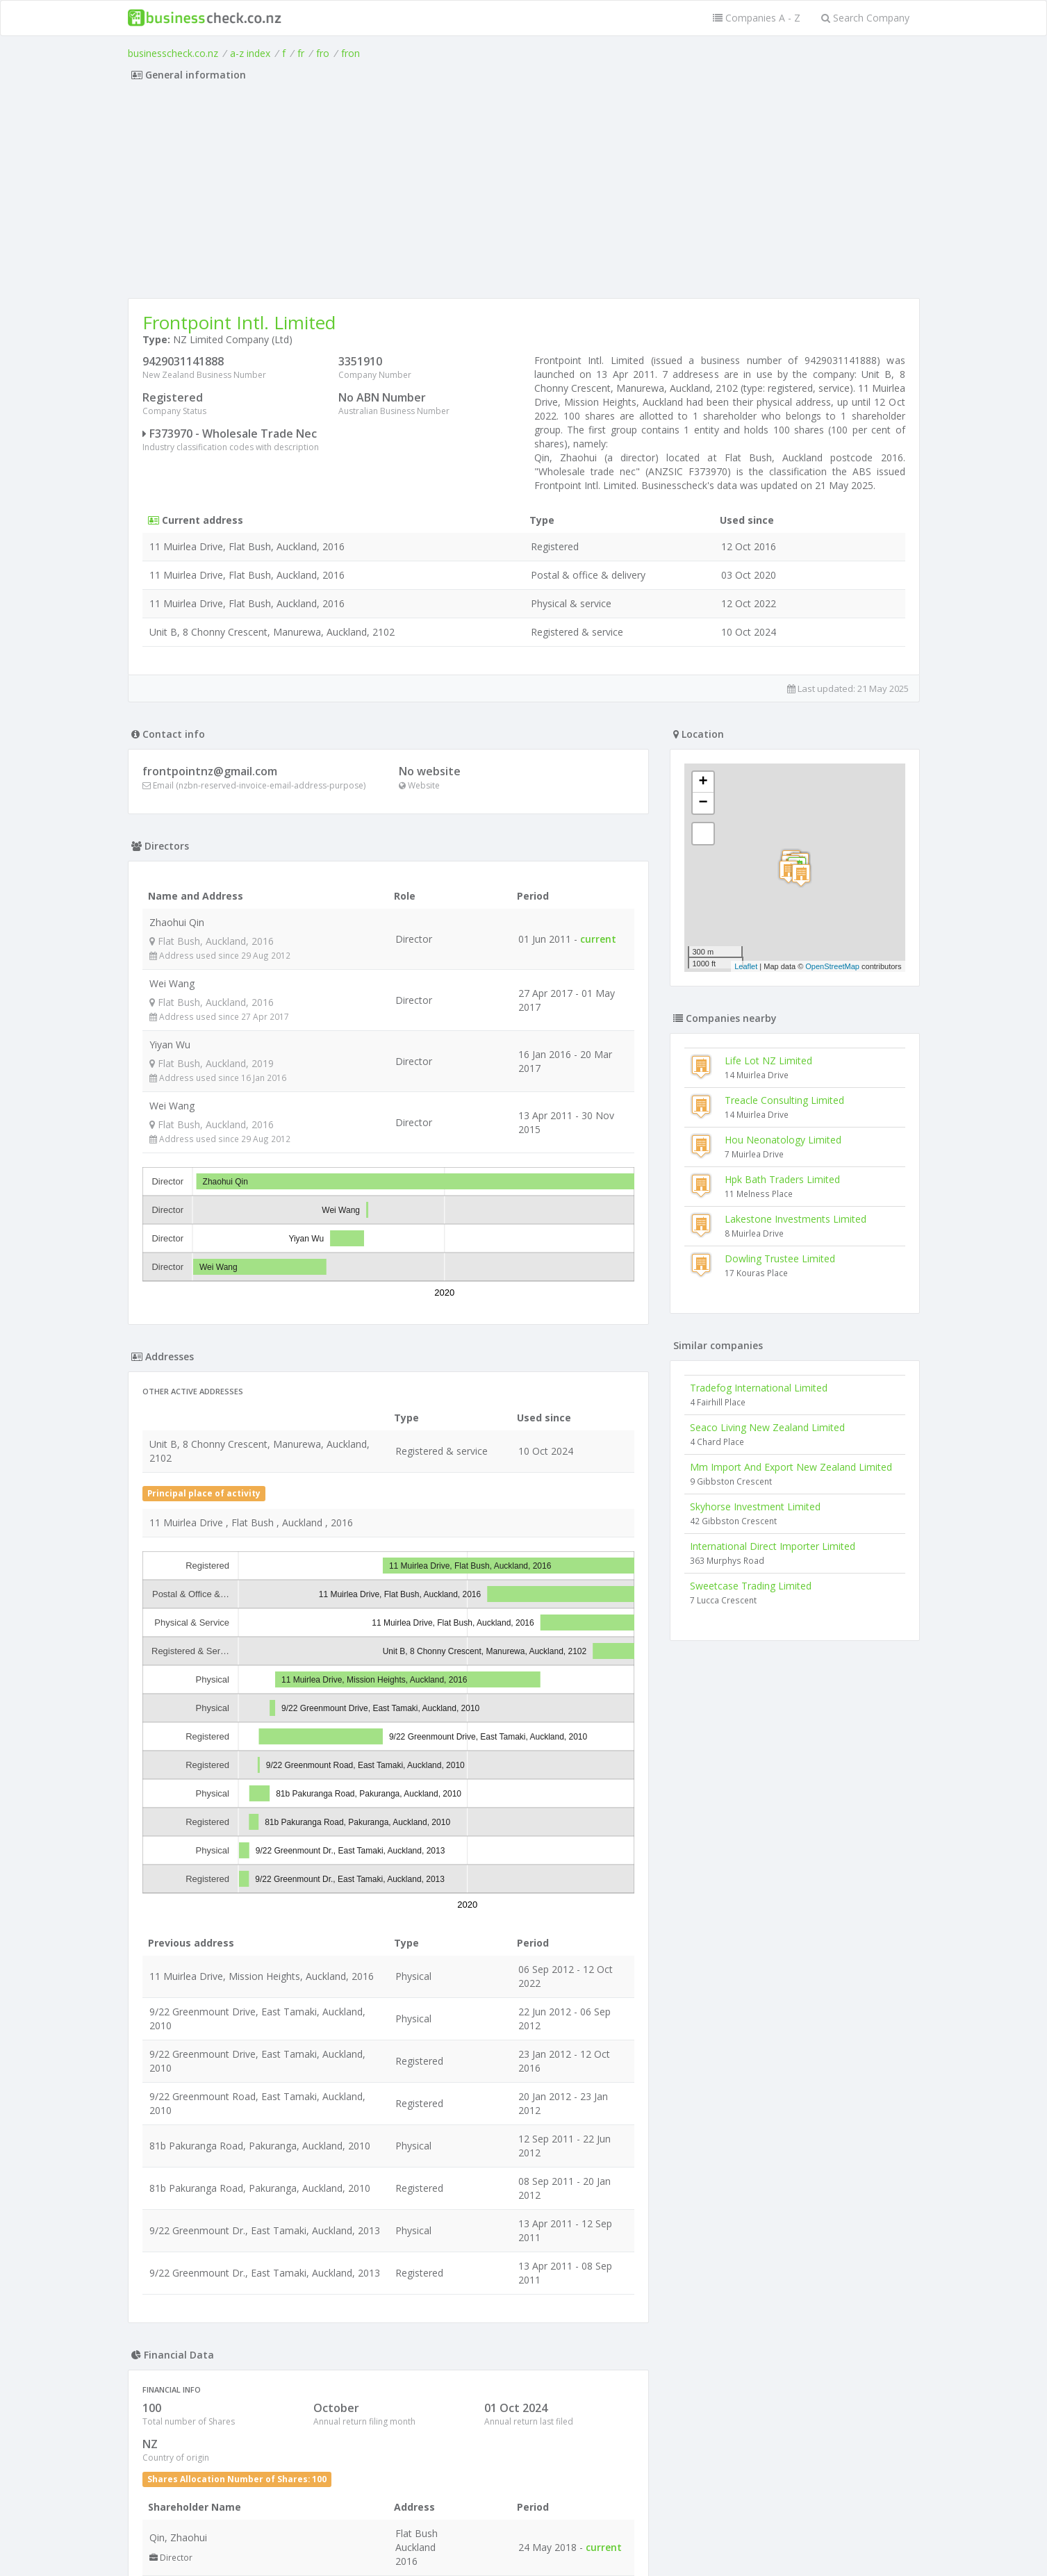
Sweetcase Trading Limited (750, 1585)
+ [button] (702, 782)
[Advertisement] (524, 194)
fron (350, 53)
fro (322, 53)
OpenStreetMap (832, 966)
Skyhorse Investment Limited (755, 1506)
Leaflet (745, 966)
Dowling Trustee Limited (780, 1258)
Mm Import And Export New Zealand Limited (791, 1466)
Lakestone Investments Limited (795, 1218)
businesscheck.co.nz (173, 53)
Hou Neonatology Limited (783, 1139)
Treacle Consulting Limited (784, 1100)
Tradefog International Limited (758, 1387)
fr (300, 53)
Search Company (865, 17)
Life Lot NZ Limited (768, 1060)
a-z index (250, 53)
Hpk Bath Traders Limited (782, 1179)
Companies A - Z (756, 17)
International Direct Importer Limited (772, 1546)
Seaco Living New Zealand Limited (767, 1427)
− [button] (702, 803)
